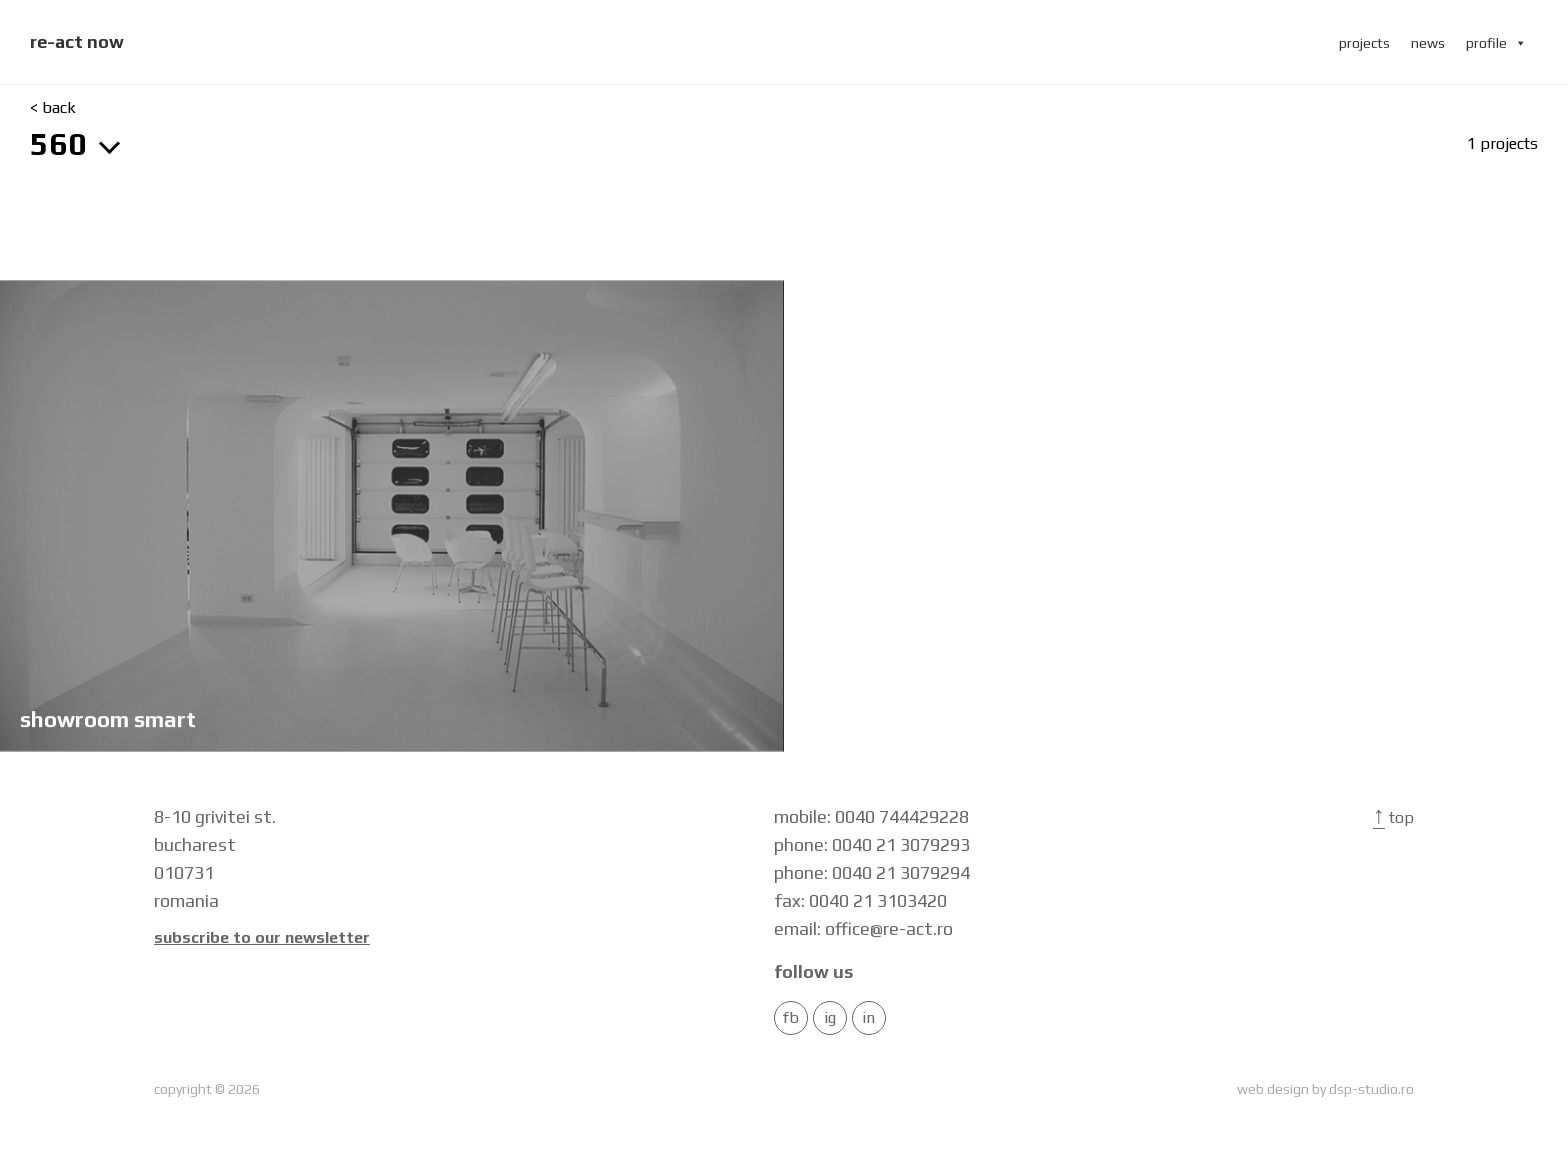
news (1428, 43)
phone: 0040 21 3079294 (872, 872)
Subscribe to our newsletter (262, 938)
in (868, 1018)
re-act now (77, 41)
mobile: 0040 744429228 (871, 816)
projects (1364, 43)
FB (791, 1018)
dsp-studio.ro (1371, 1089)
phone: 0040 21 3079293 (872, 844)
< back (53, 108)
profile (1496, 43)
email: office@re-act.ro (863, 928)
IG (830, 1018)
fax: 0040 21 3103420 (860, 900)
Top (1393, 817)
